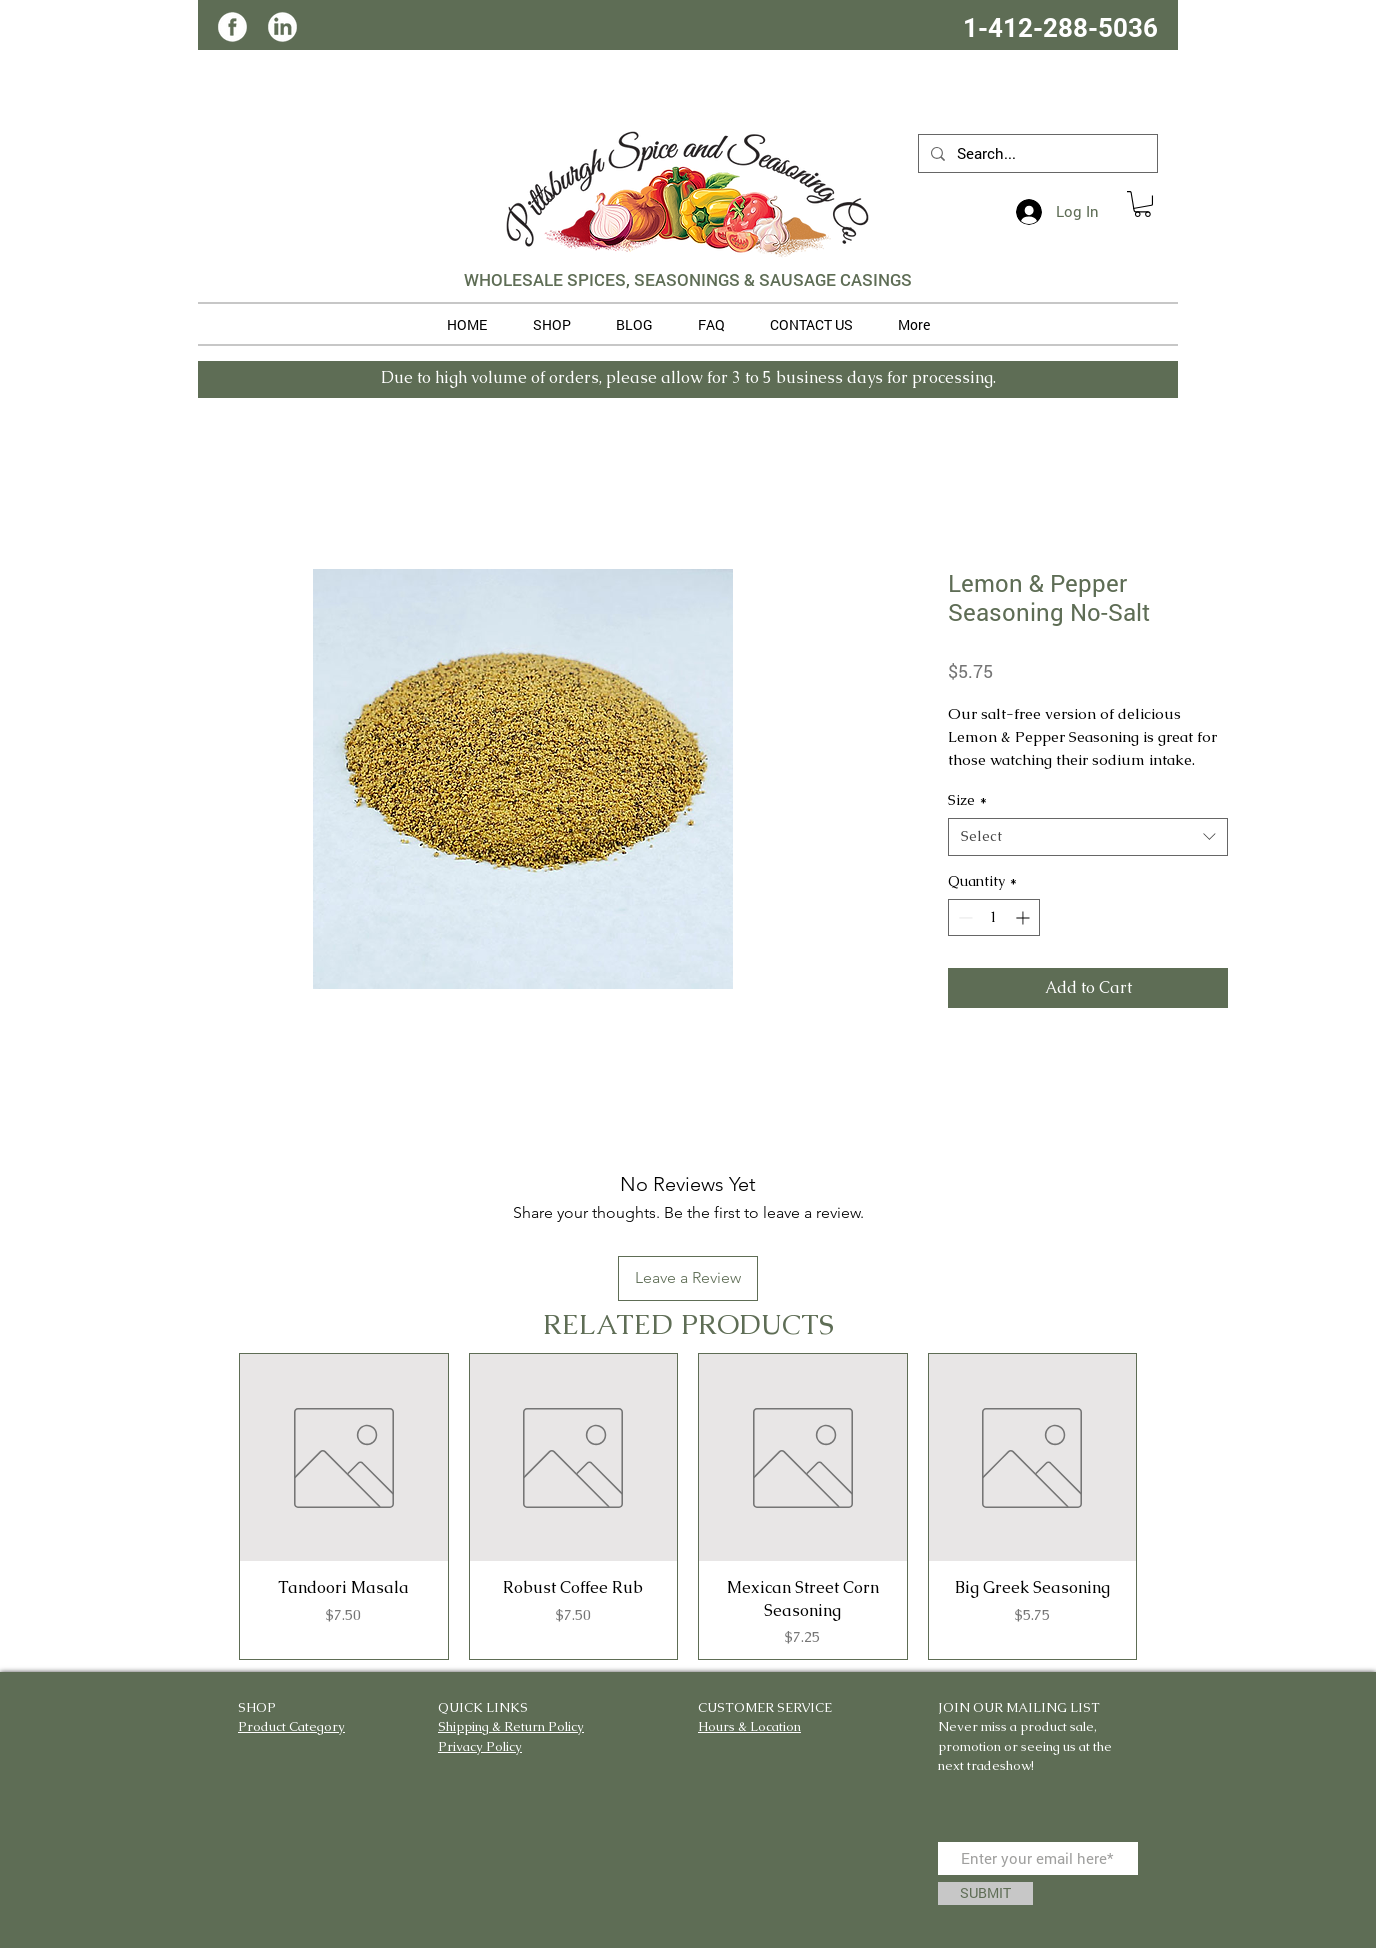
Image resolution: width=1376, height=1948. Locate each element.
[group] (688, 1506)
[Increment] (1024, 917)
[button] (1142, 204)
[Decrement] (963, 917)
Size (967, 800)
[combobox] (1088, 837)
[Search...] (1036, 153)
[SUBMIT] (985, 1893)
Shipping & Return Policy (511, 1726)
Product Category (291, 1726)
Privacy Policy (480, 1746)
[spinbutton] (994, 917)
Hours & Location (749, 1726)
